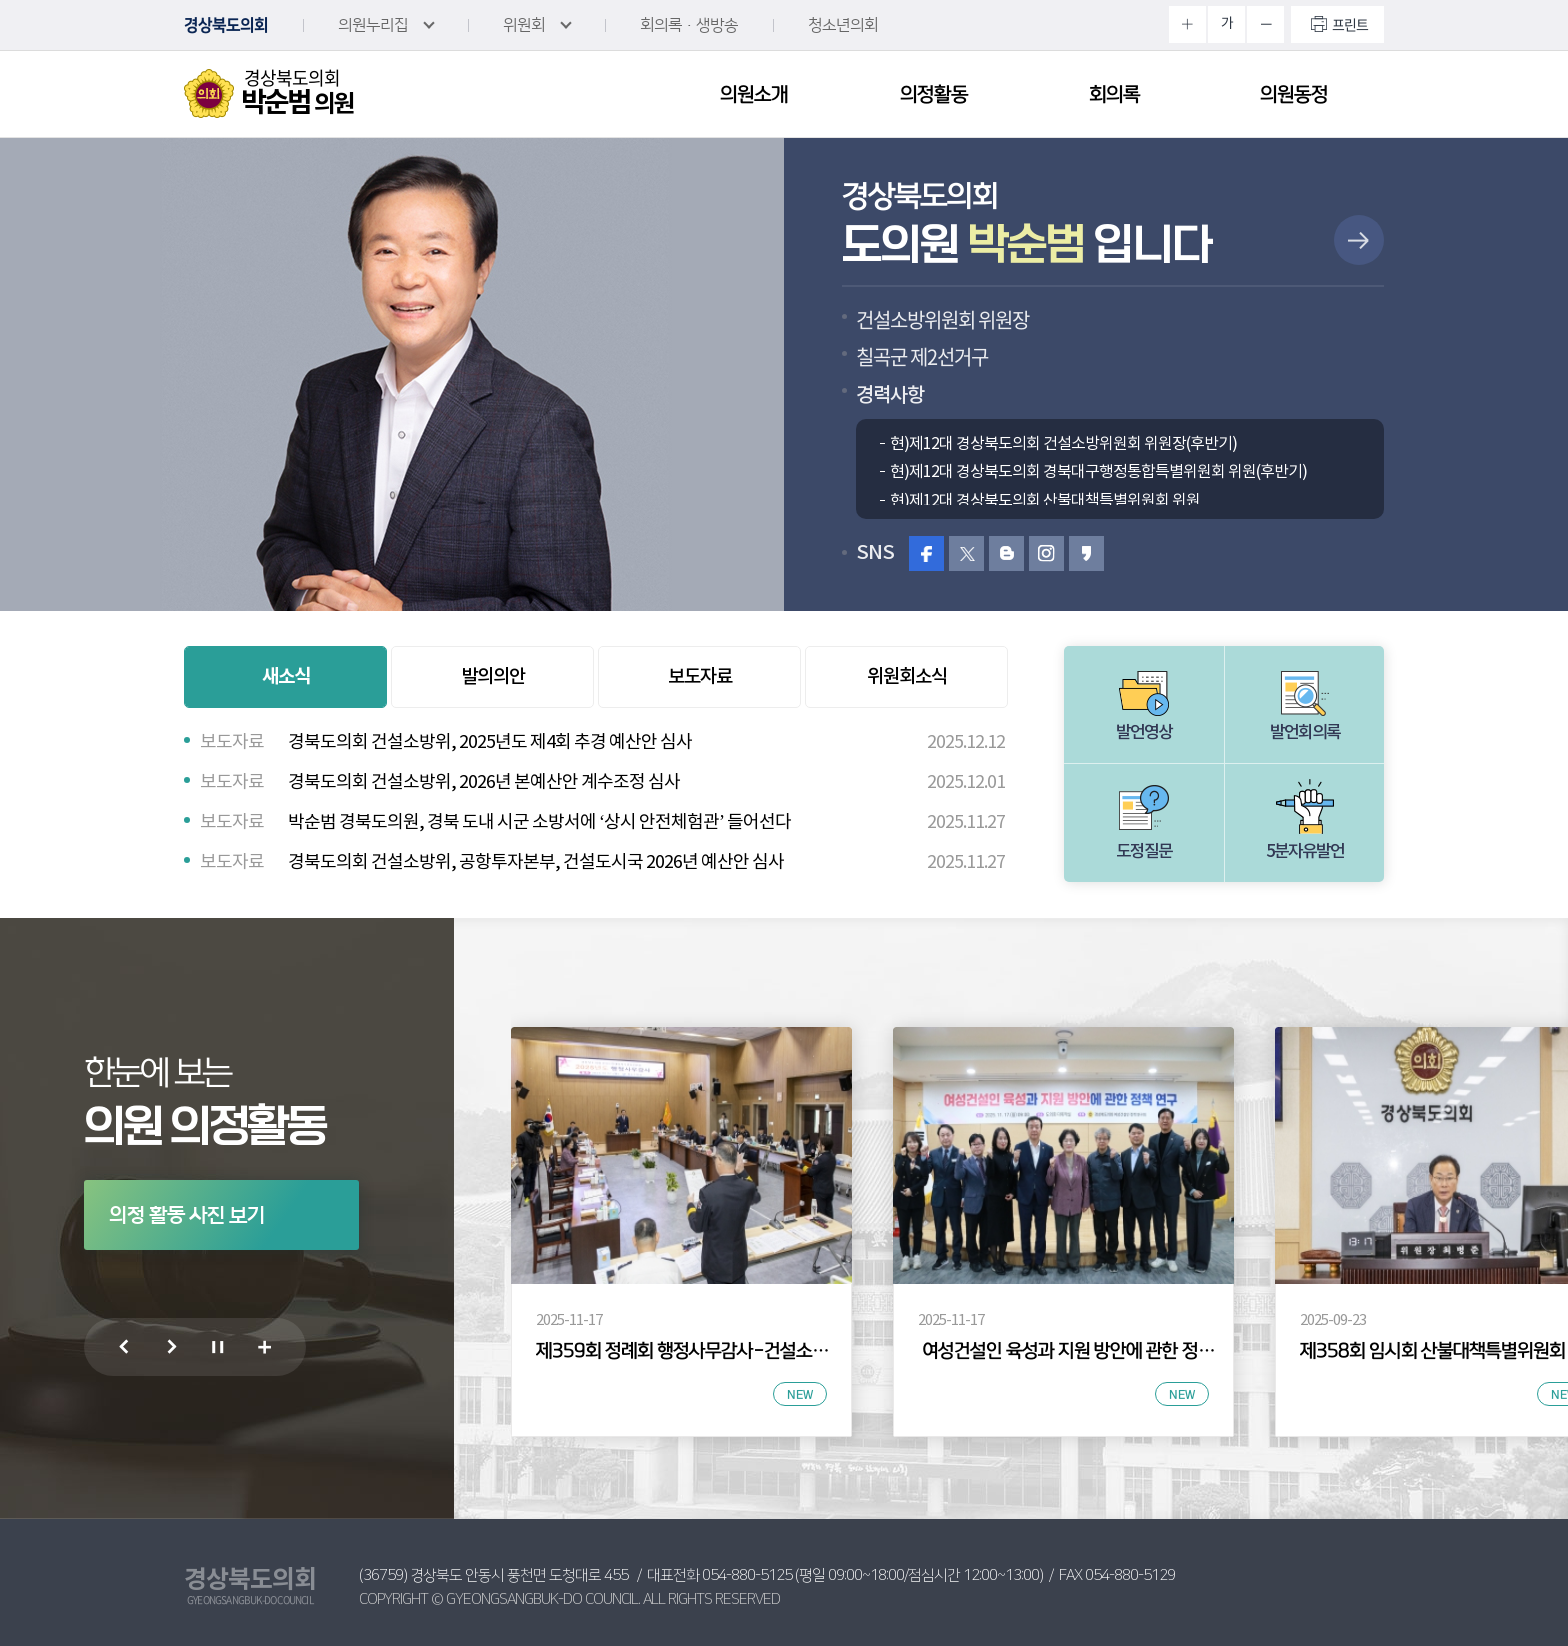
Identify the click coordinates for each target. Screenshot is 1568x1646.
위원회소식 (907, 677)
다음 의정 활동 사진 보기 (169, 1351)
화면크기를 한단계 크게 (1187, 24)
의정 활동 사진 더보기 (263, 1352)
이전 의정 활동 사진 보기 (122, 1351)
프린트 (1350, 24)
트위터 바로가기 (966, 553)
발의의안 (493, 677)
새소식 (286, 676)
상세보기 (1359, 240)
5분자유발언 (1305, 852)
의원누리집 (373, 25)
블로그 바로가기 (1006, 553)
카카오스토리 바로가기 (1086, 553)
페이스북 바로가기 (926, 553)
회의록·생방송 (689, 25)
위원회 (524, 25)
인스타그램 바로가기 (1046, 553)
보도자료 (700, 677)
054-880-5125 (747, 1575)
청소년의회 (843, 25)
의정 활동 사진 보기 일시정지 (216, 1351)
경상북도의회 (226, 25)
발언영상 (1144, 733)
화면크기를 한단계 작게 (1265, 24)
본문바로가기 (0, 0)
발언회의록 (1305, 733)
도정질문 (1144, 852)
